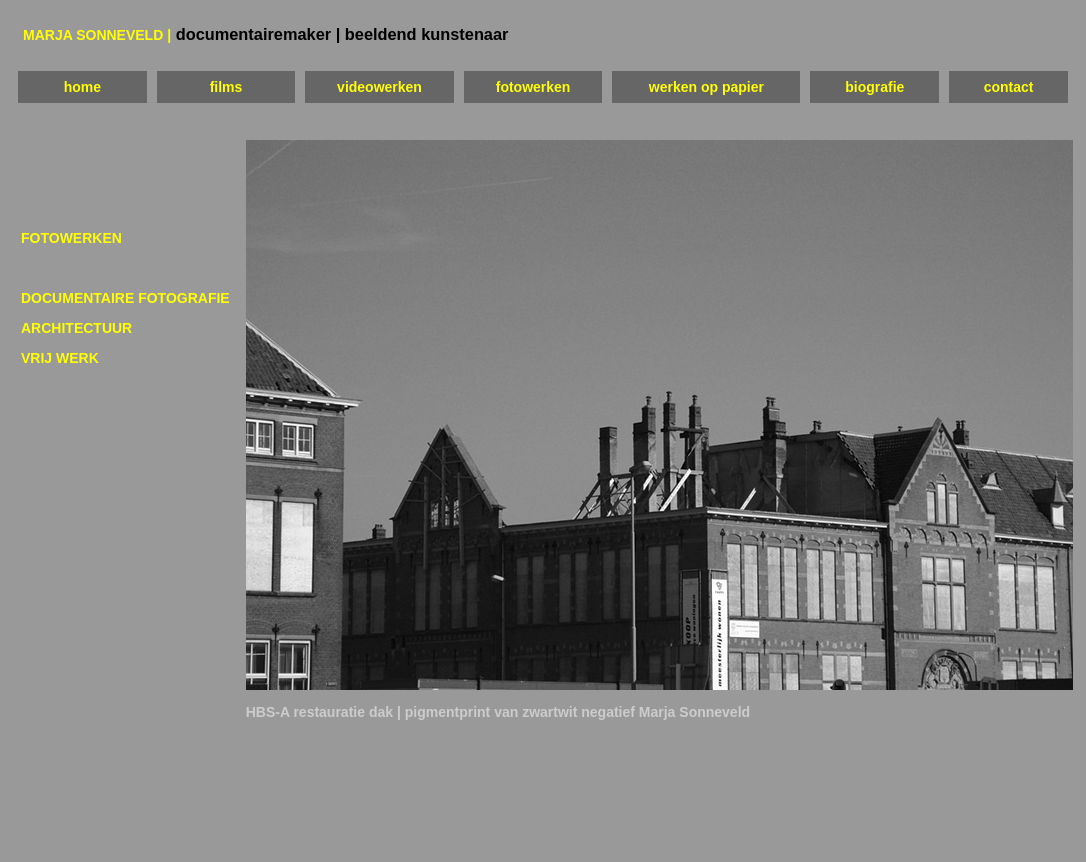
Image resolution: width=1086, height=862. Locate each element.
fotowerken (533, 87)
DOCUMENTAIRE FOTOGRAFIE (125, 298)
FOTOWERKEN (71, 238)
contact (1009, 87)
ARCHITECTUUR (76, 328)
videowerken (379, 87)
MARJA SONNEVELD (95, 35)
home (82, 87)
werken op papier (706, 87)
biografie (874, 87)
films (226, 87)
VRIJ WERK (60, 358)
